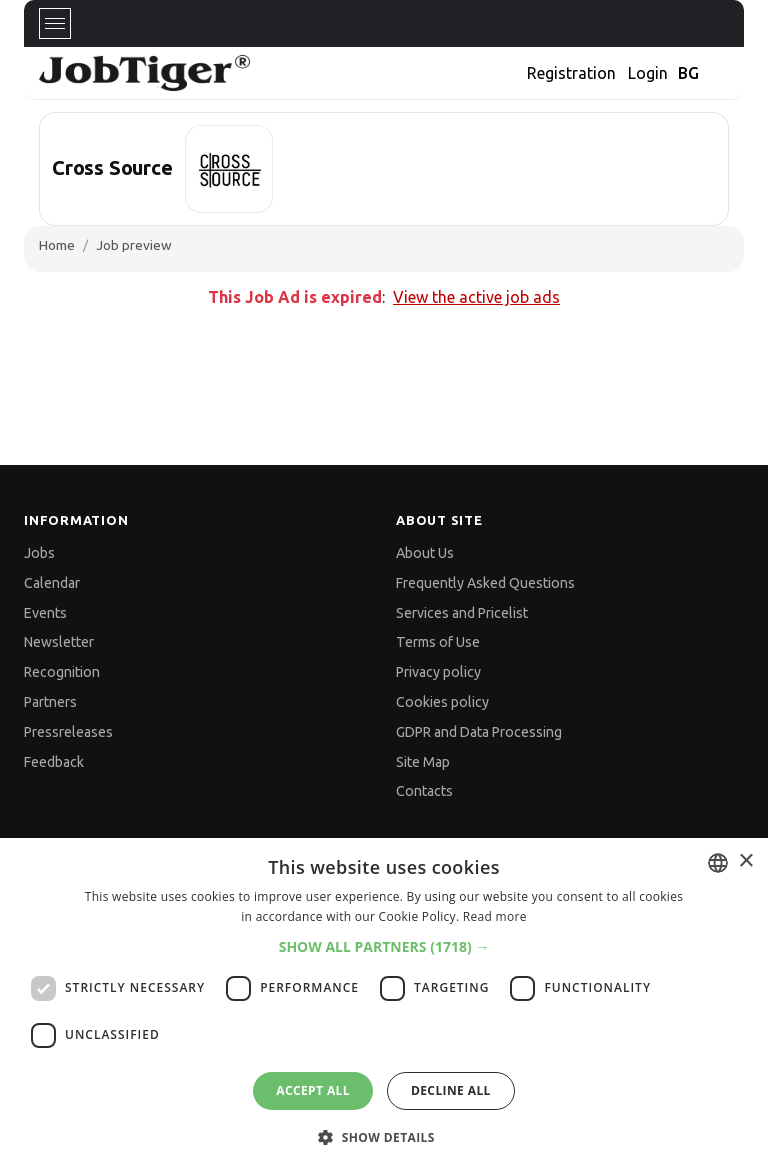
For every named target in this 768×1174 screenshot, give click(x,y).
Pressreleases (68, 732)
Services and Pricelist (462, 613)
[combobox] (718, 863)
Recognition (62, 672)
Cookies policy (442, 702)
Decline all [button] (451, 1090)
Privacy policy (438, 672)
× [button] (745, 861)
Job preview (134, 245)
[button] (384, 946)
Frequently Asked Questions (485, 583)
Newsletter (59, 642)
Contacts (424, 791)
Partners (50, 702)
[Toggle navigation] (55, 23)
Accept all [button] (313, 1090)
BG (688, 73)
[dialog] (384, 1006)
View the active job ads (476, 297)
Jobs (39, 553)
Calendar (52, 583)
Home (57, 245)
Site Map (423, 762)
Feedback (54, 762)
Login (648, 73)
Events (45, 613)
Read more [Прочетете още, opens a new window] (495, 916)
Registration (571, 73)
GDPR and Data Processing (479, 732)
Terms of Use (438, 642)
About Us (425, 553)
